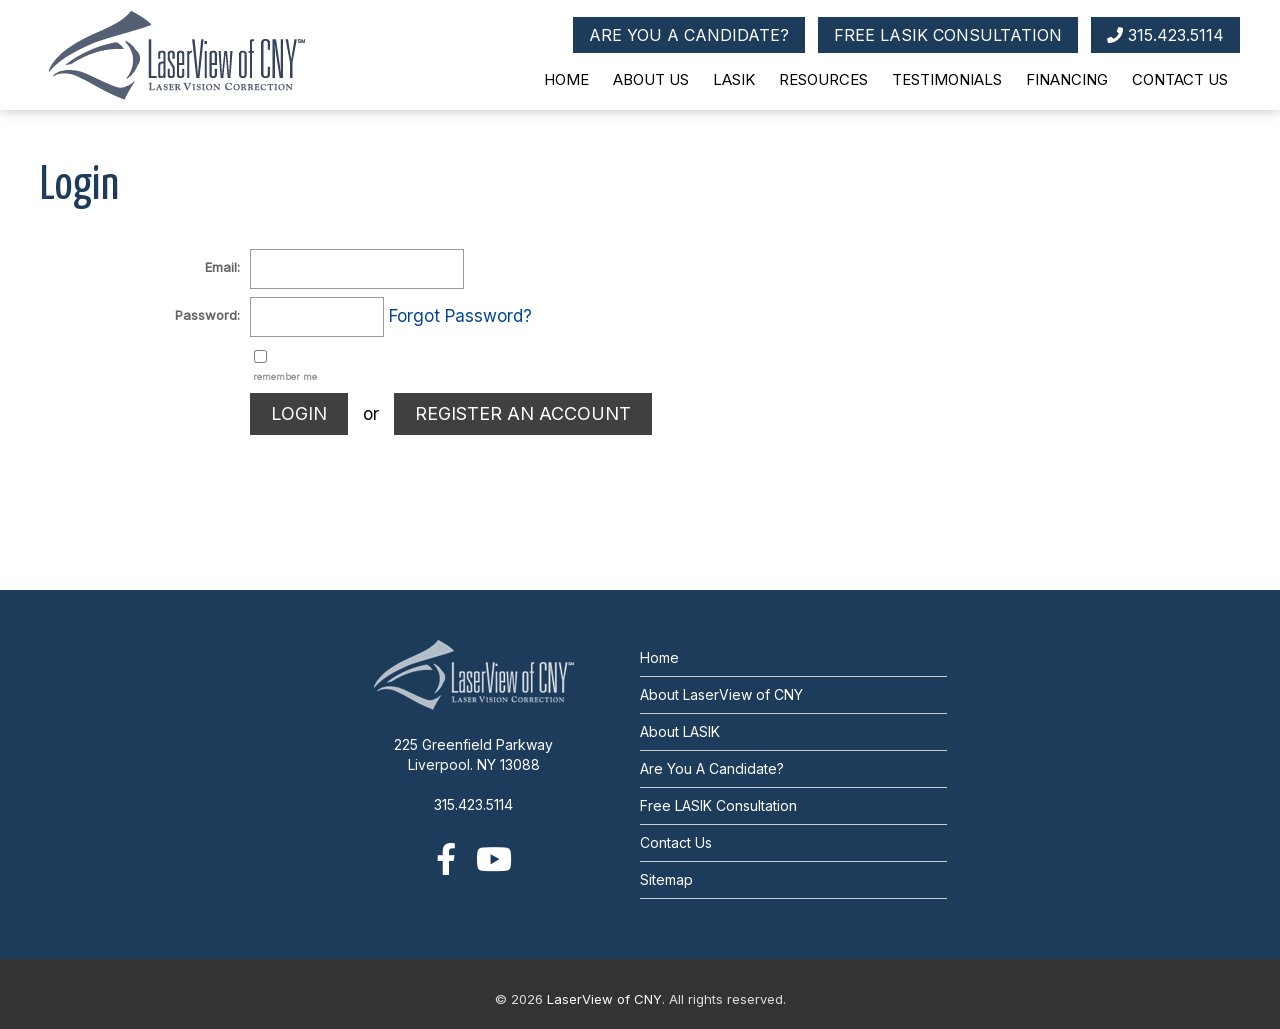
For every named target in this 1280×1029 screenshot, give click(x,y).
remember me (285, 376)
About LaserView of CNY (721, 694)
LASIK (734, 79)
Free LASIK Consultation (718, 805)
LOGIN (299, 413)
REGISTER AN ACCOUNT (523, 413)
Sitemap (666, 879)
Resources (823, 79)
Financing (1067, 79)
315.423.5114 (1165, 35)
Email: (222, 267)
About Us (651, 79)
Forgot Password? (460, 316)
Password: (207, 315)
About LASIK (680, 731)
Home (566, 79)
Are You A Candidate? (712, 768)
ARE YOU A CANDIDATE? (689, 35)
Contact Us (1180, 79)
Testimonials (947, 79)
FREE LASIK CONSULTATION (948, 35)
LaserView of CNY (604, 999)
